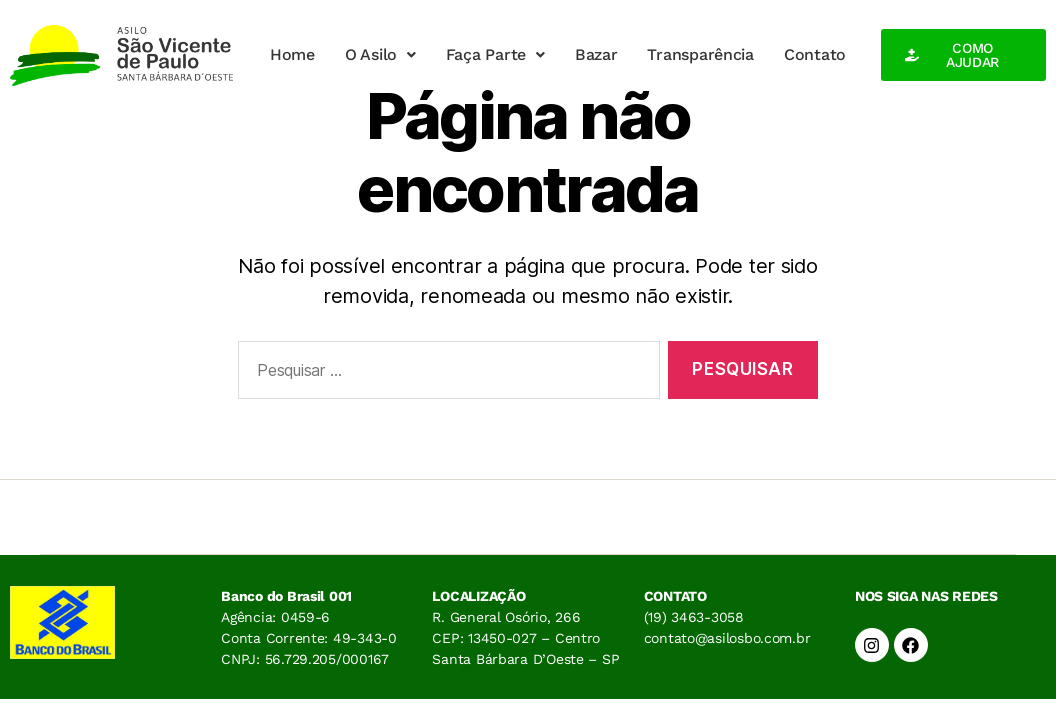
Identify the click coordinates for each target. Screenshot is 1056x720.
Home (292, 54)
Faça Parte (495, 54)
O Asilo (380, 54)
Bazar (596, 54)
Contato (815, 54)
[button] (380, 55)
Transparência (700, 54)
